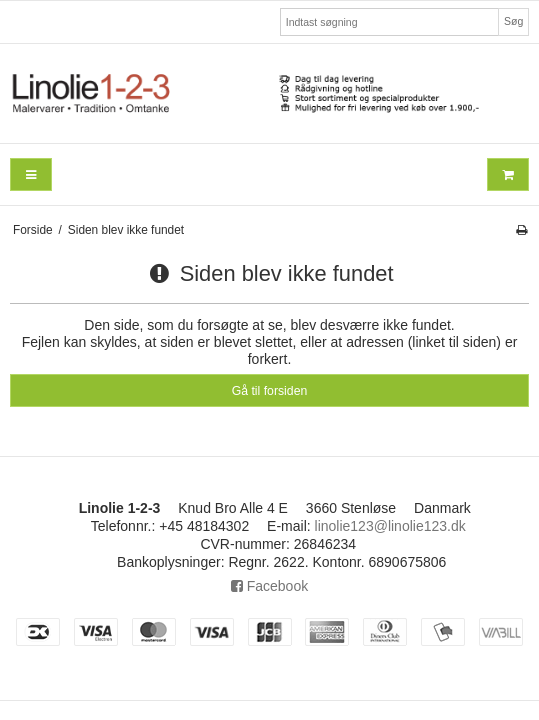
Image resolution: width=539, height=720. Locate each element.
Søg (513, 21)
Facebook (269, 586)
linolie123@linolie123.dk (390, 526)
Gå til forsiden (270, 391)
